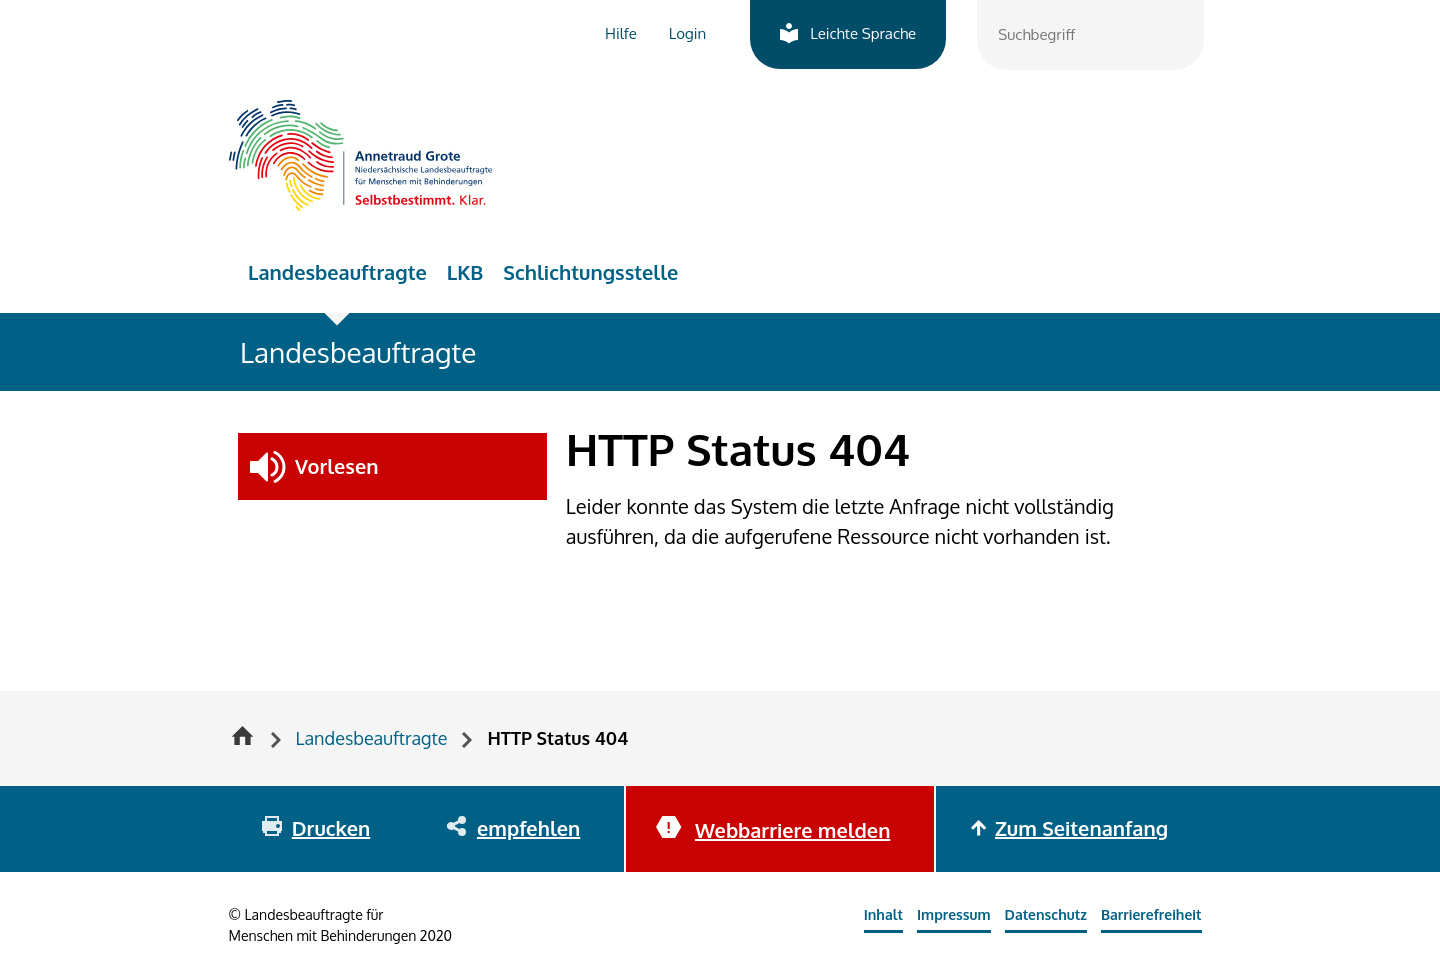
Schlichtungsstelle (590, 272)
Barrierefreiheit (1151, 914)
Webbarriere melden (792, 830)
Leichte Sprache (863, 33)
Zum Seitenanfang (1081, 828)
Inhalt (883, 914)
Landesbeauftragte (337, 272)
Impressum (954, 914)
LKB (465, 272)
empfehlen (528, 828)
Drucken (331, 828)
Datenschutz (1046, 914)
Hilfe (621, 33)
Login (687, 33)
